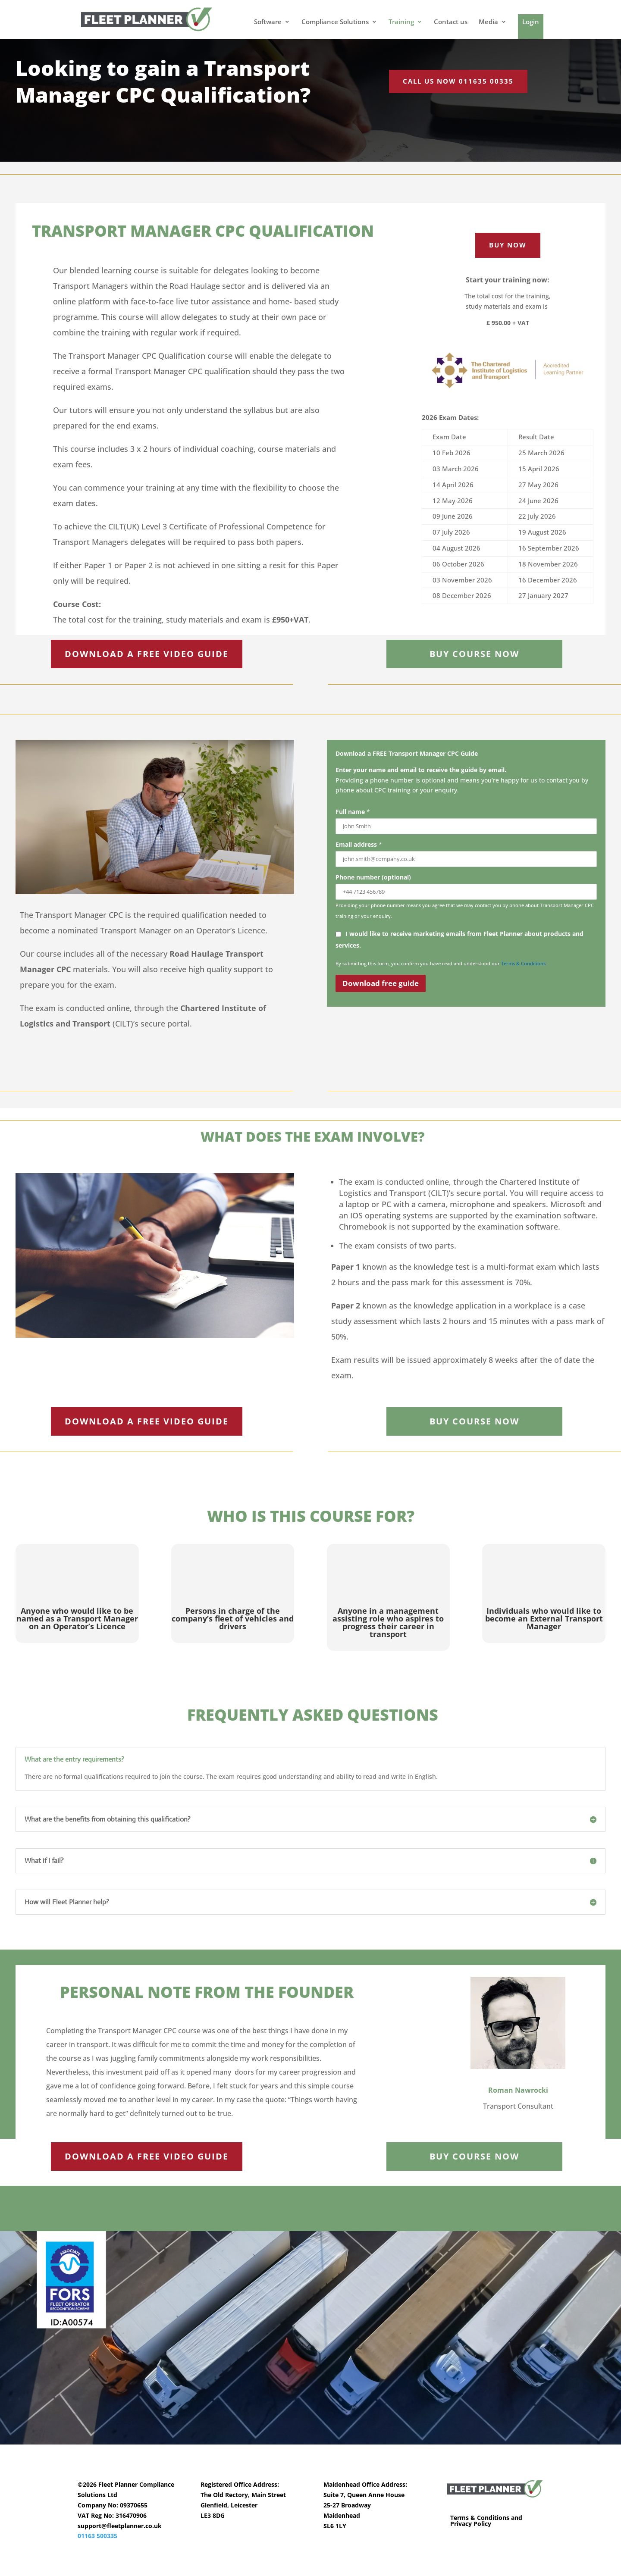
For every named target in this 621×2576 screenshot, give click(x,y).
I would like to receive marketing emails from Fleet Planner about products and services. (459, 938)
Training (401, 22)
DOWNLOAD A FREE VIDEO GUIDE (147, 654)
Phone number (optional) (373, 877)
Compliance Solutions (335, 22)
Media (488, 22)
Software (268, 22)
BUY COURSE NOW (474, 654)
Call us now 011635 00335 (458, 81)
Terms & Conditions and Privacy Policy (486, 2521)
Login (530, 21)
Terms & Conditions (523, 963)
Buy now (508, 245)
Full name (353, 812)
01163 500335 (97, 2536)
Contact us (450, 22)
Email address (359, 844)
